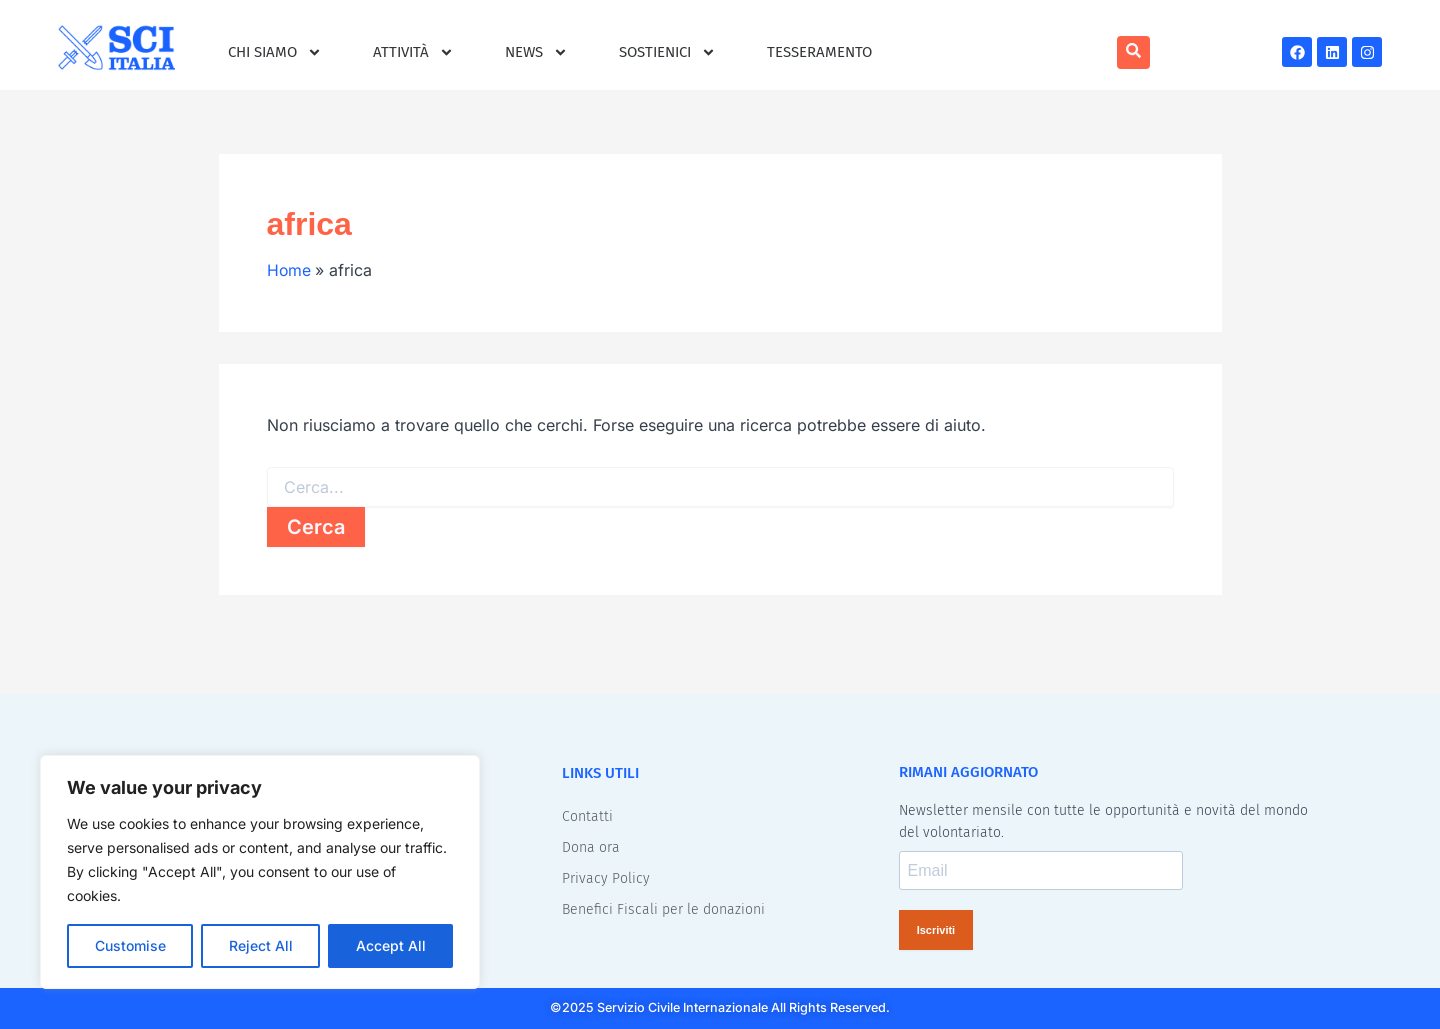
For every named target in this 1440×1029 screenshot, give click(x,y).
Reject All (261, 945)
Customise (130, 945)
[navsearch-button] (1133, 52)
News (536, 52)
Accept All (391, 945)
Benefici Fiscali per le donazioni (663, 908)
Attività (413, 52)
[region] (260, 872)
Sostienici (667, 52)
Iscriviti (936, 929)
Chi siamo (275, 52)
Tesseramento (819, 52)
